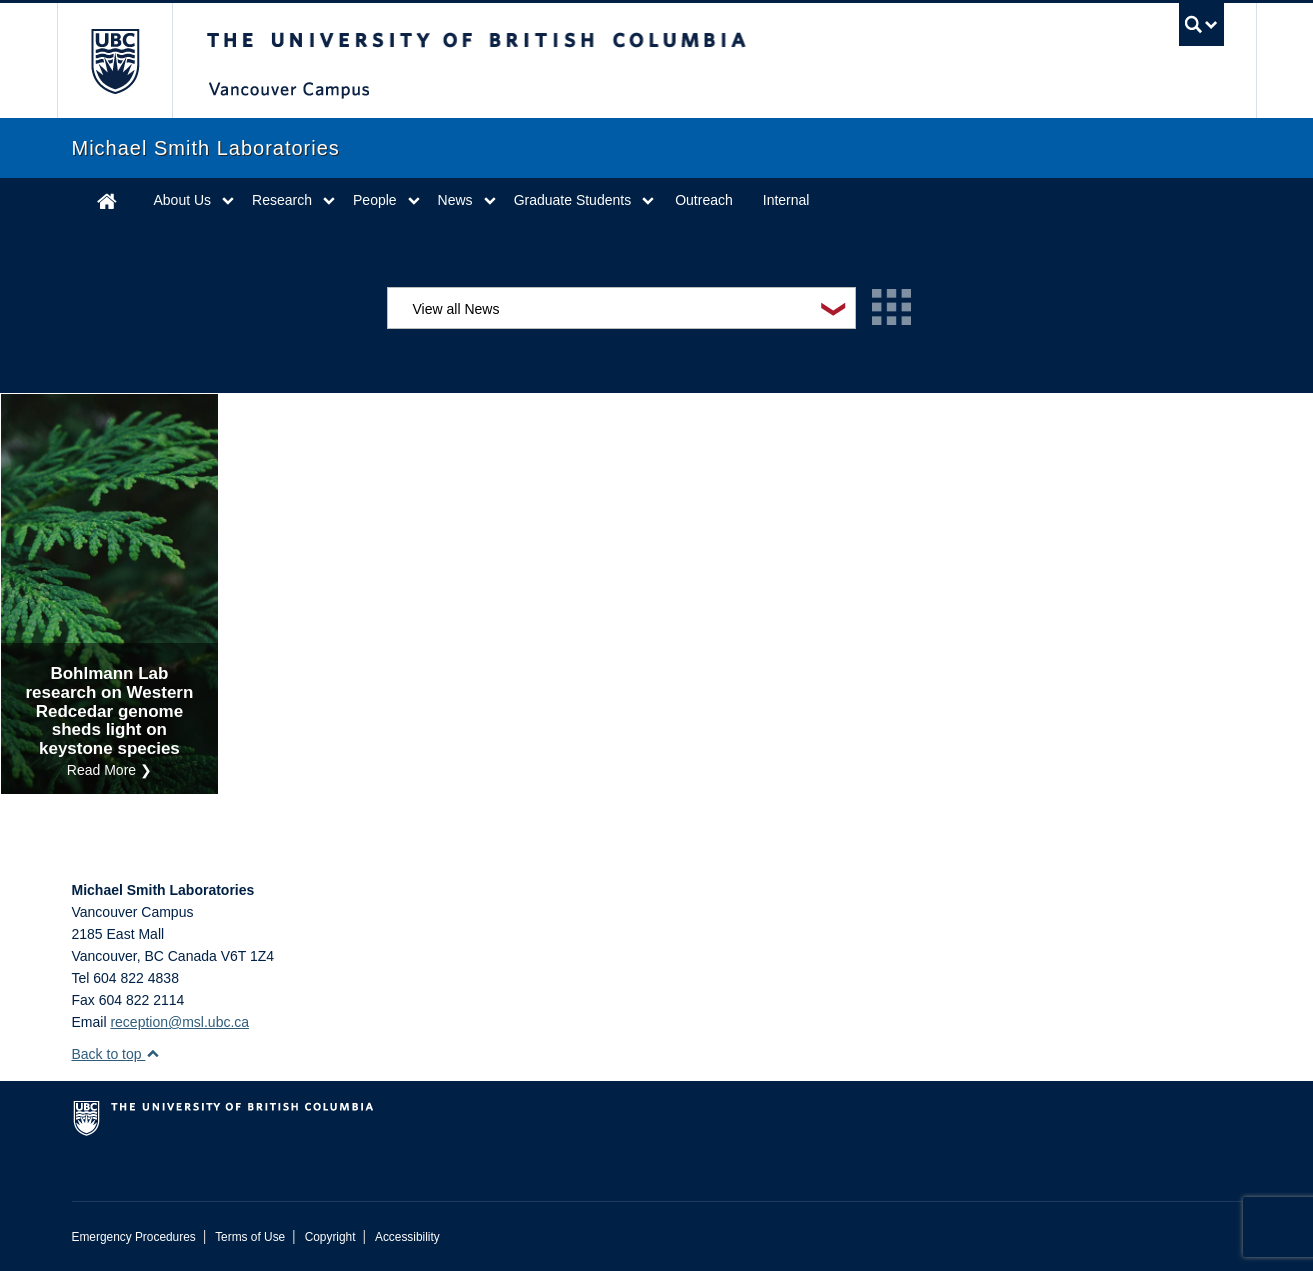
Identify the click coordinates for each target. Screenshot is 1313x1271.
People (375, 200)
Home (107, 200)
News (455, 200)
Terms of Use (250, 1237)
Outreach (704, 200)
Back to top (116, 1054)
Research (282, 200)
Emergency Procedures (134, 1237)
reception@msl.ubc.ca (179, 1022)
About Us (183, 200)
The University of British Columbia (114, 60)
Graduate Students (573, 200)
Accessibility (407, 1237)
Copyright (330, 1237)
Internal (786, 200)
